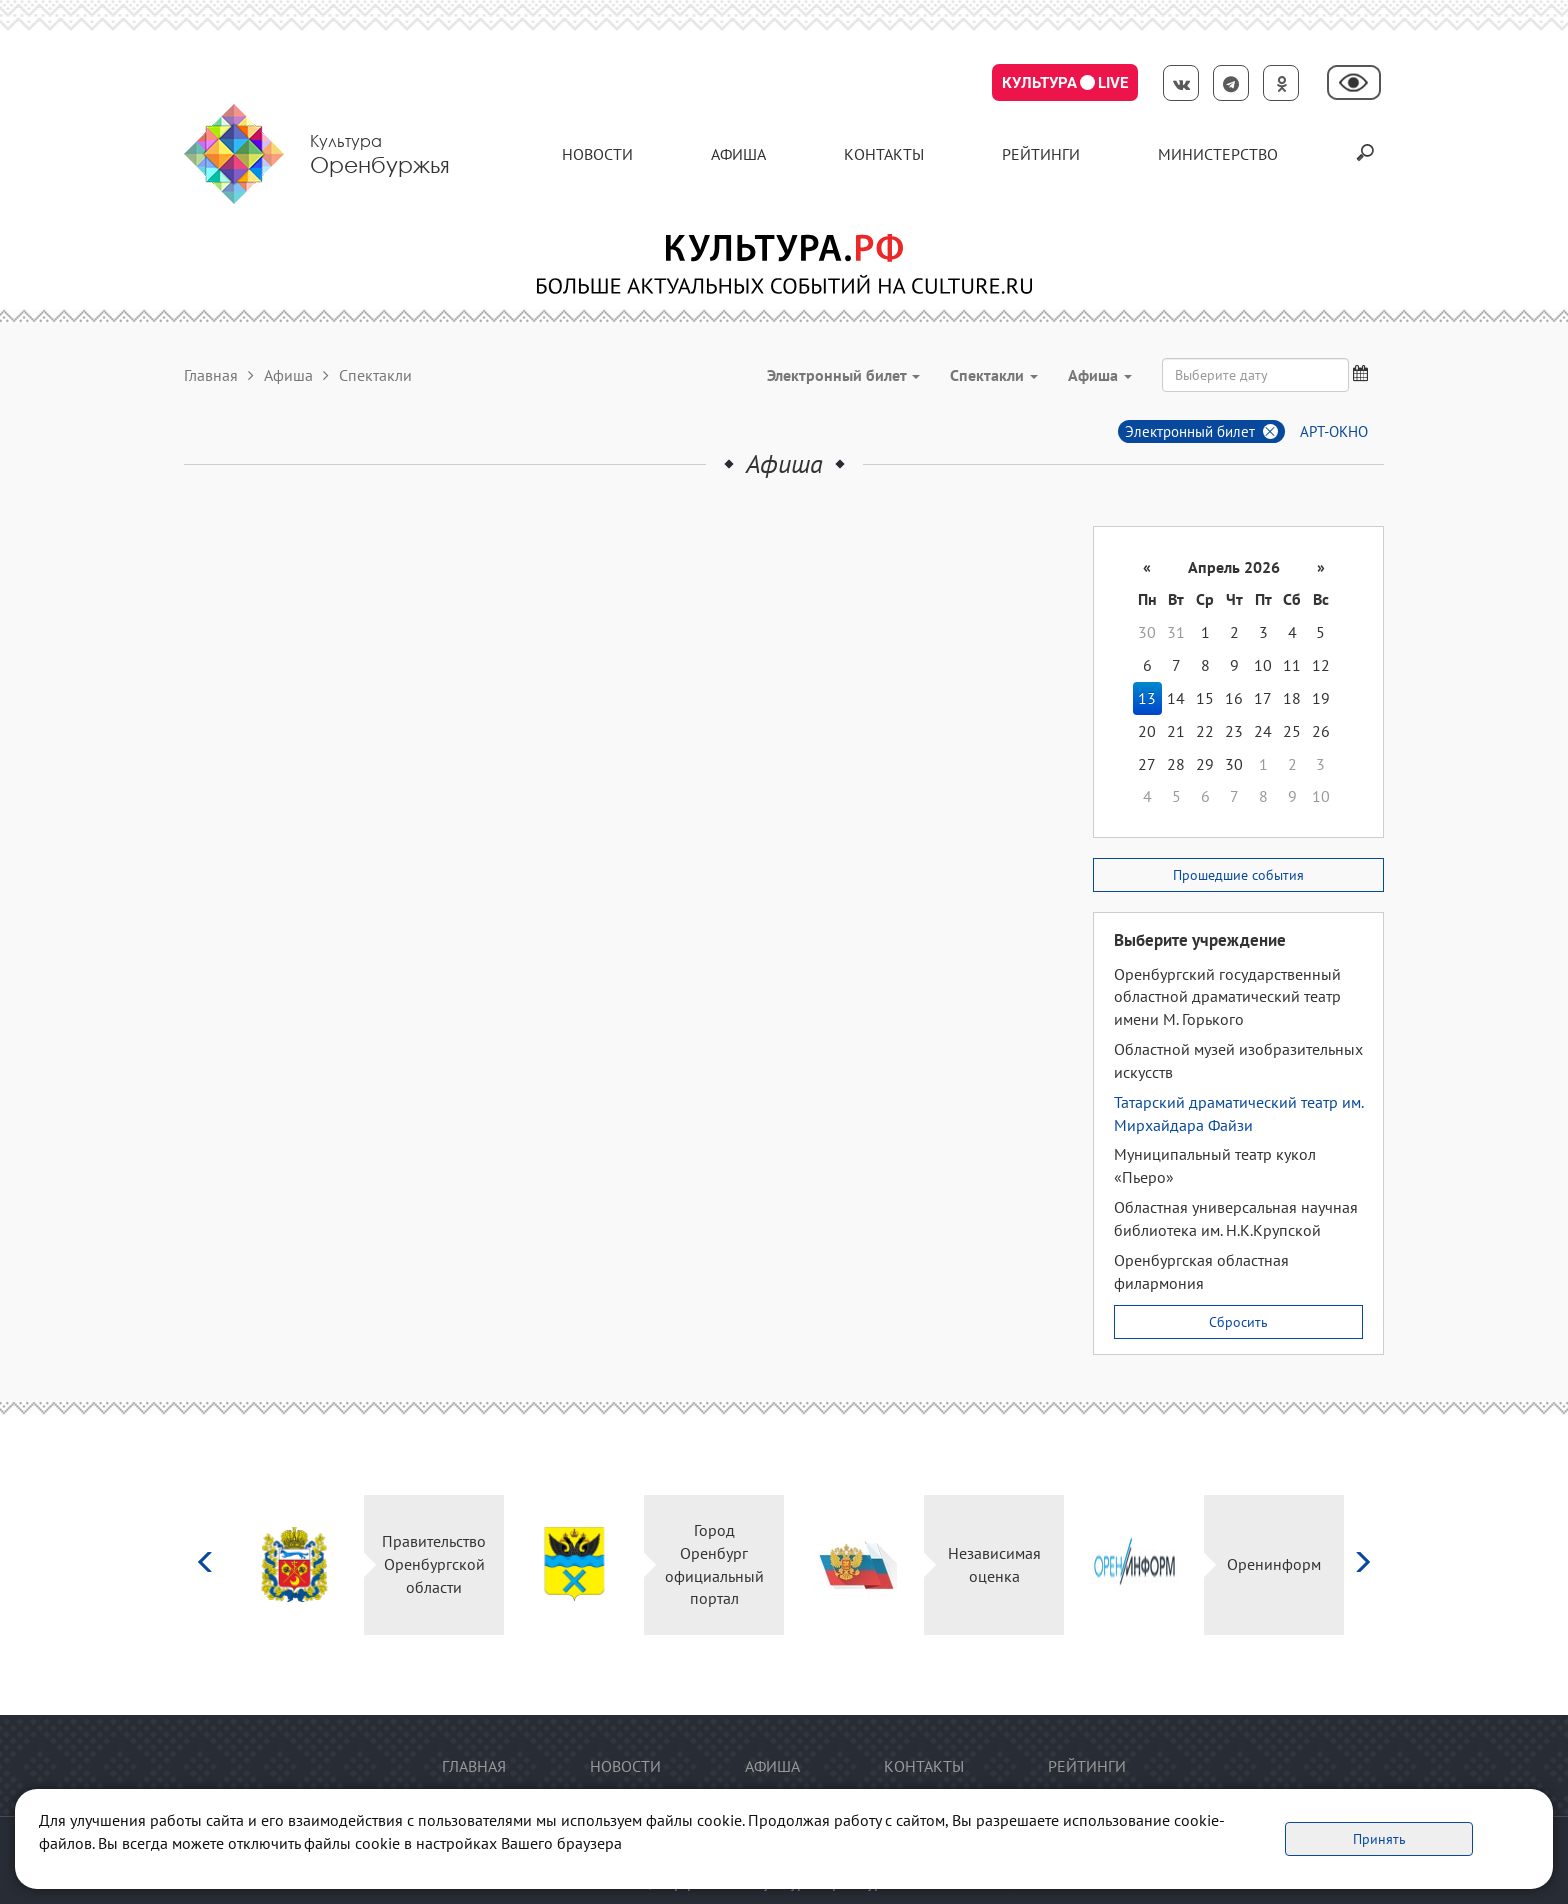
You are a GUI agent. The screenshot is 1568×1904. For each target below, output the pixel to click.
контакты (884, 154)
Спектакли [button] (994, 375)
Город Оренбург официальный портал (714, 1564)
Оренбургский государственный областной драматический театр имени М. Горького (1227, 997)
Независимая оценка (994, 1564)
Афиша (738, 154)
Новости (597, 154)
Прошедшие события (1238, 875)
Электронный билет (1190, 431)
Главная (211, 375)
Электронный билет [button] (843, 375)
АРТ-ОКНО (1334, 431)
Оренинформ (1274, 1564)
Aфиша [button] (1100, 375)
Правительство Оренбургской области (434, 1564)
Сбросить (1238, 1322)
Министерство (1218, 154)
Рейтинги (1041, 154)
